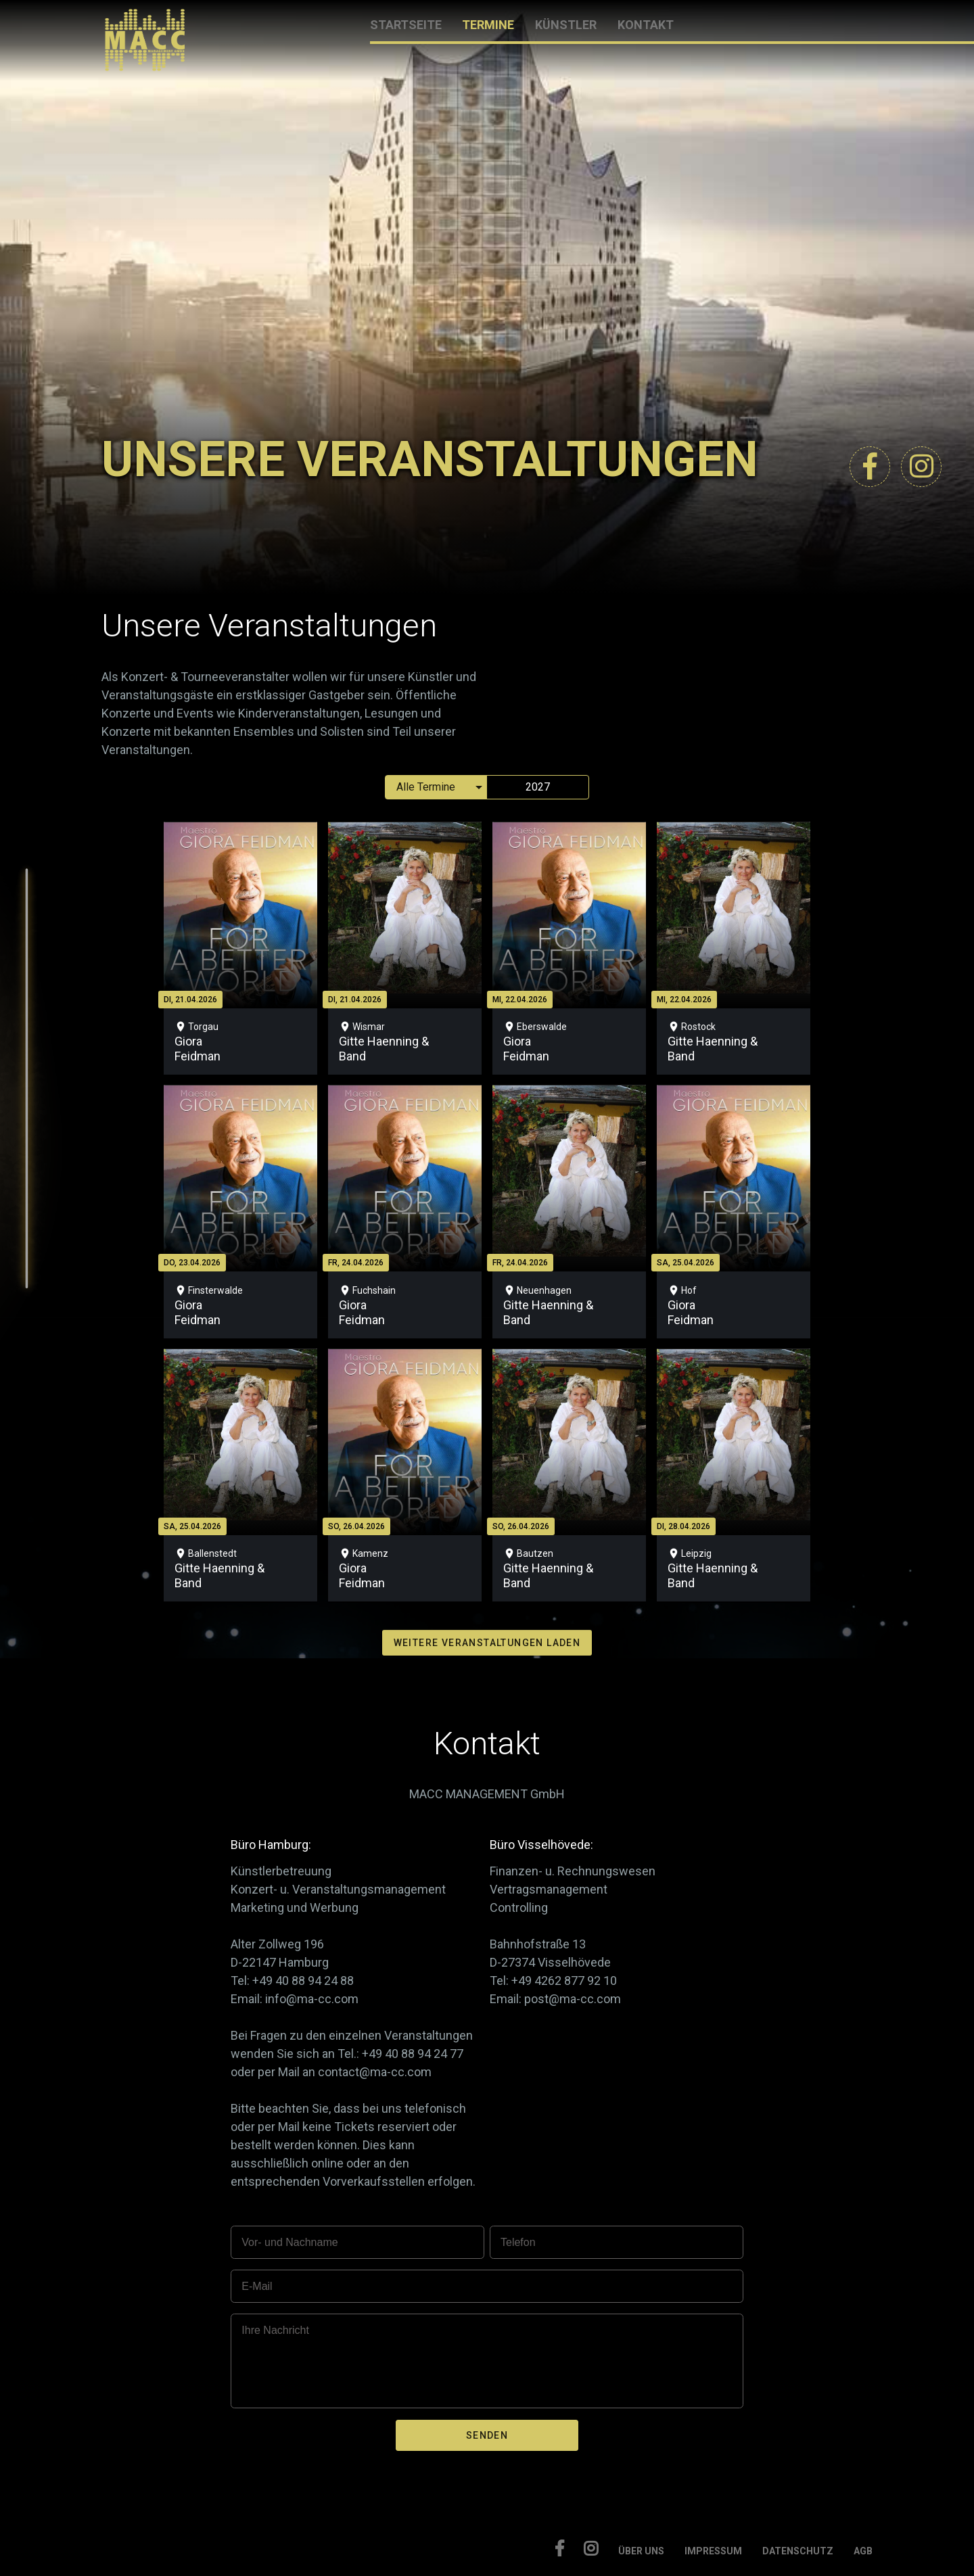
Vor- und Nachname (289, 2242)
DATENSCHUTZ (797, 2551)
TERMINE (488, 25)
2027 (538, 786)
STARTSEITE (406, 25)
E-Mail (256, 2286)
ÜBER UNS (641, 2551)
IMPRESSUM (713, 2551)
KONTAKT (646, 25)
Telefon (518, 2242)
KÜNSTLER (566, 25)
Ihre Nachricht (275, 2330)
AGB (863, 2551)
